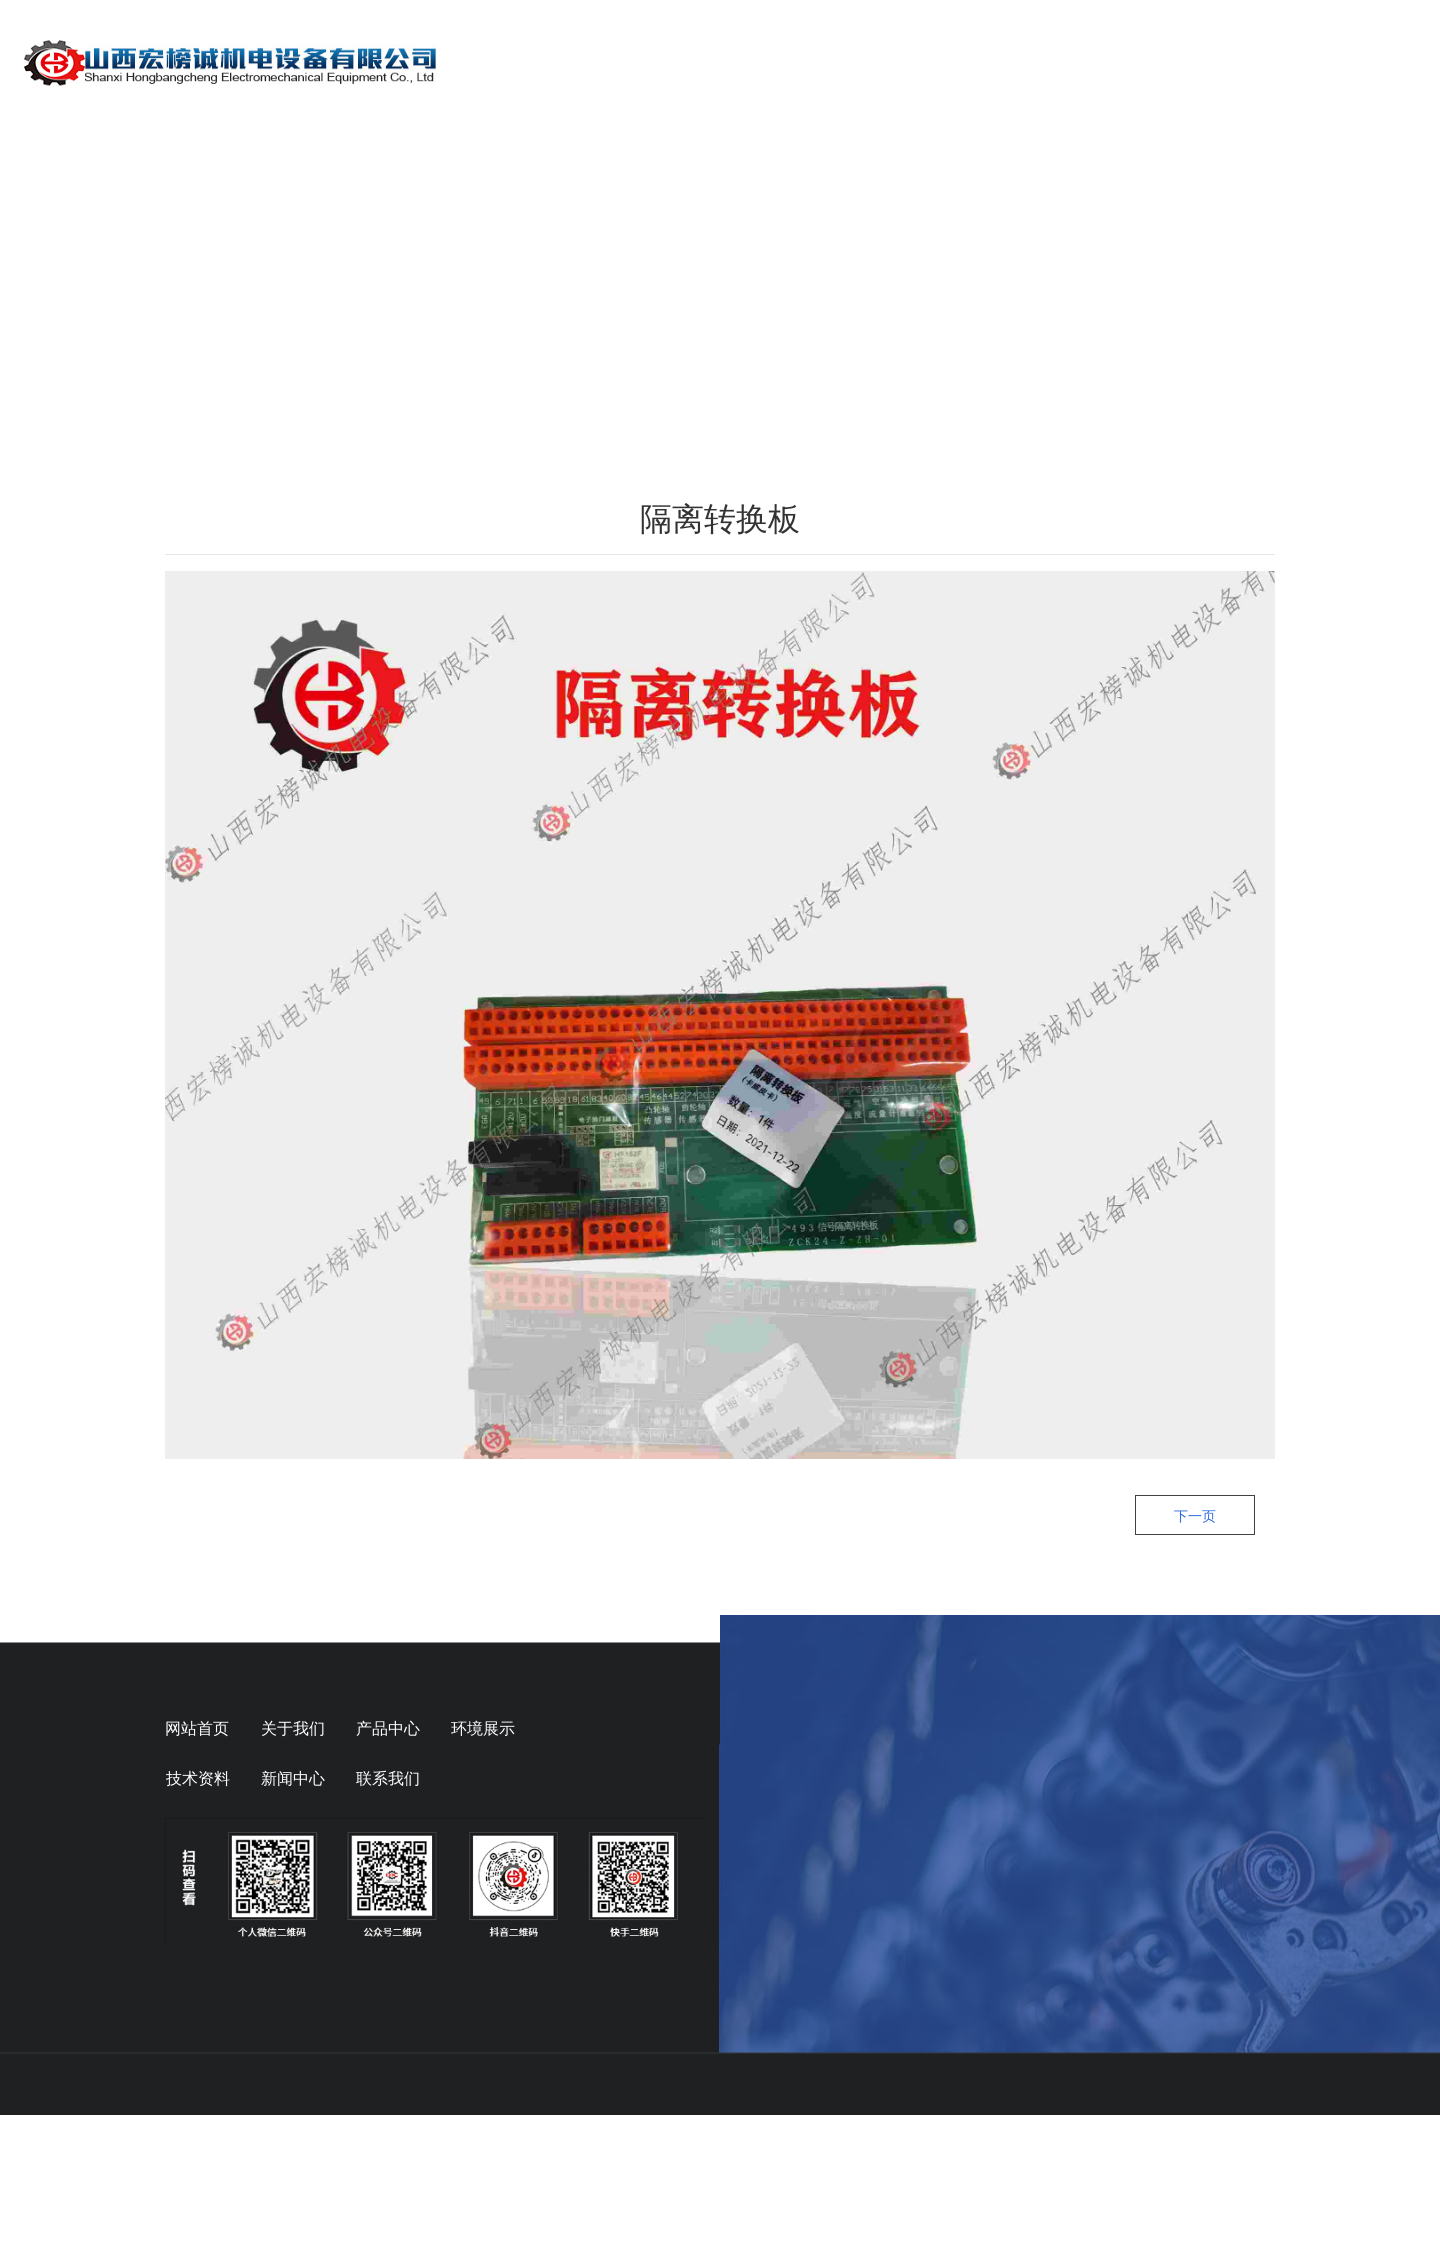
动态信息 (1006, 61)
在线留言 (1254, 61)
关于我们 (758, 61)
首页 (650, 61)
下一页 (1195, 1646)
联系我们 (1378, 61)
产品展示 (882, 61)
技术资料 (1130, 61)
